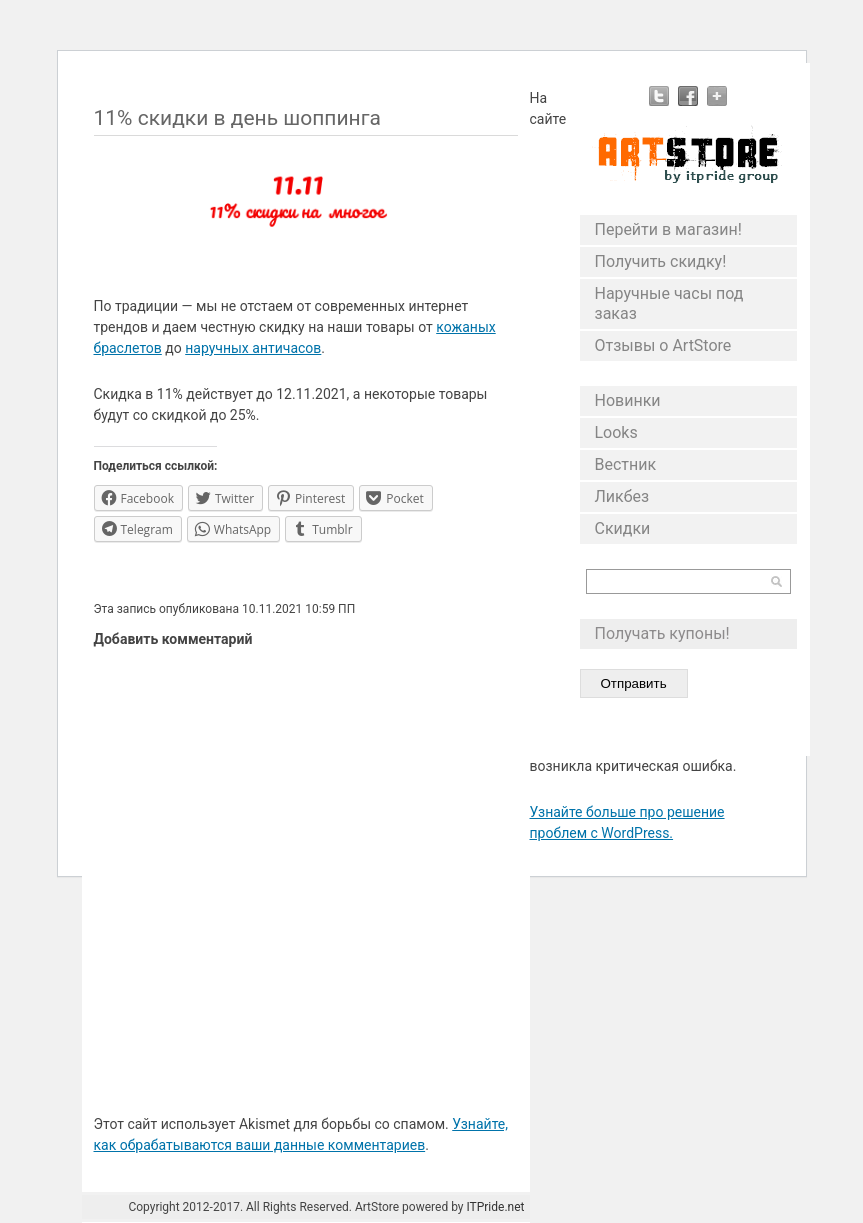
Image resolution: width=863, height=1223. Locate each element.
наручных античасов (253, 348)
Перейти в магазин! (668, 229)
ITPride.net (495, 1207)
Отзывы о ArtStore (663, 345)
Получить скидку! (661, 261)
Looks (616, 432)
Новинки (628, 400)
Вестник (626, 464)
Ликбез (622, 496)
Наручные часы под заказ (669, 303)
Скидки (623, 528)
